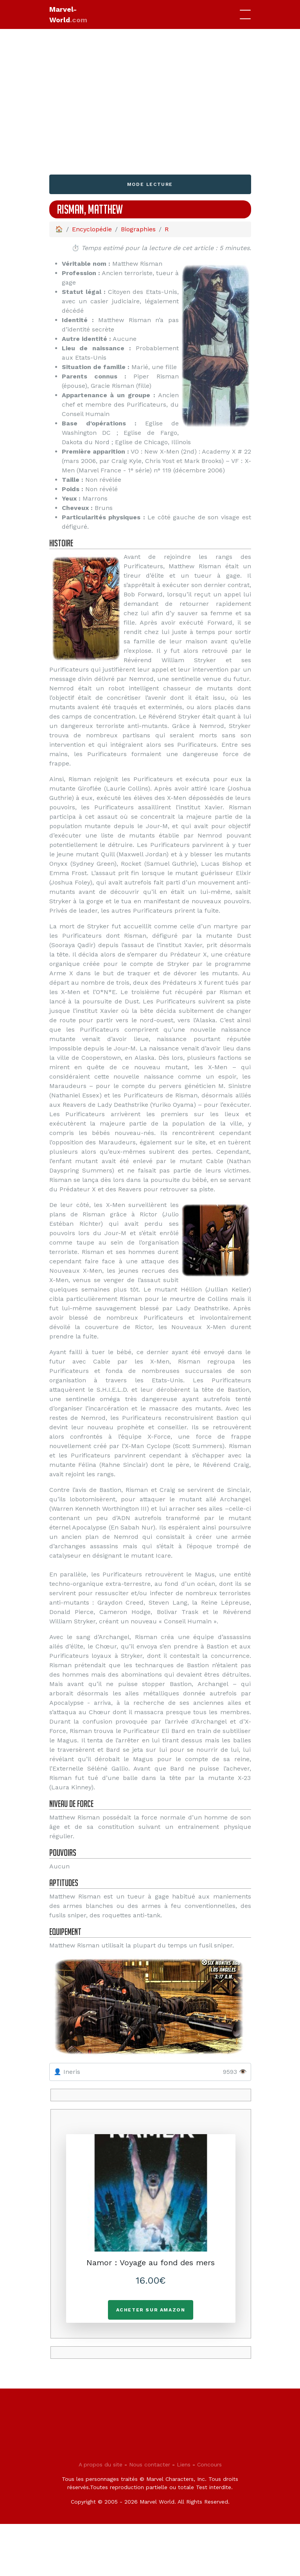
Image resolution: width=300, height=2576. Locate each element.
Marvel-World (68, 14)
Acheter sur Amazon (150, 2310)
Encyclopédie (92, 229)
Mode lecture (150, 184)
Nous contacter (149, 2464)
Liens (183, 2464)
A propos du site (100, 2464)
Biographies (138, 229)
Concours (209, 2464)
